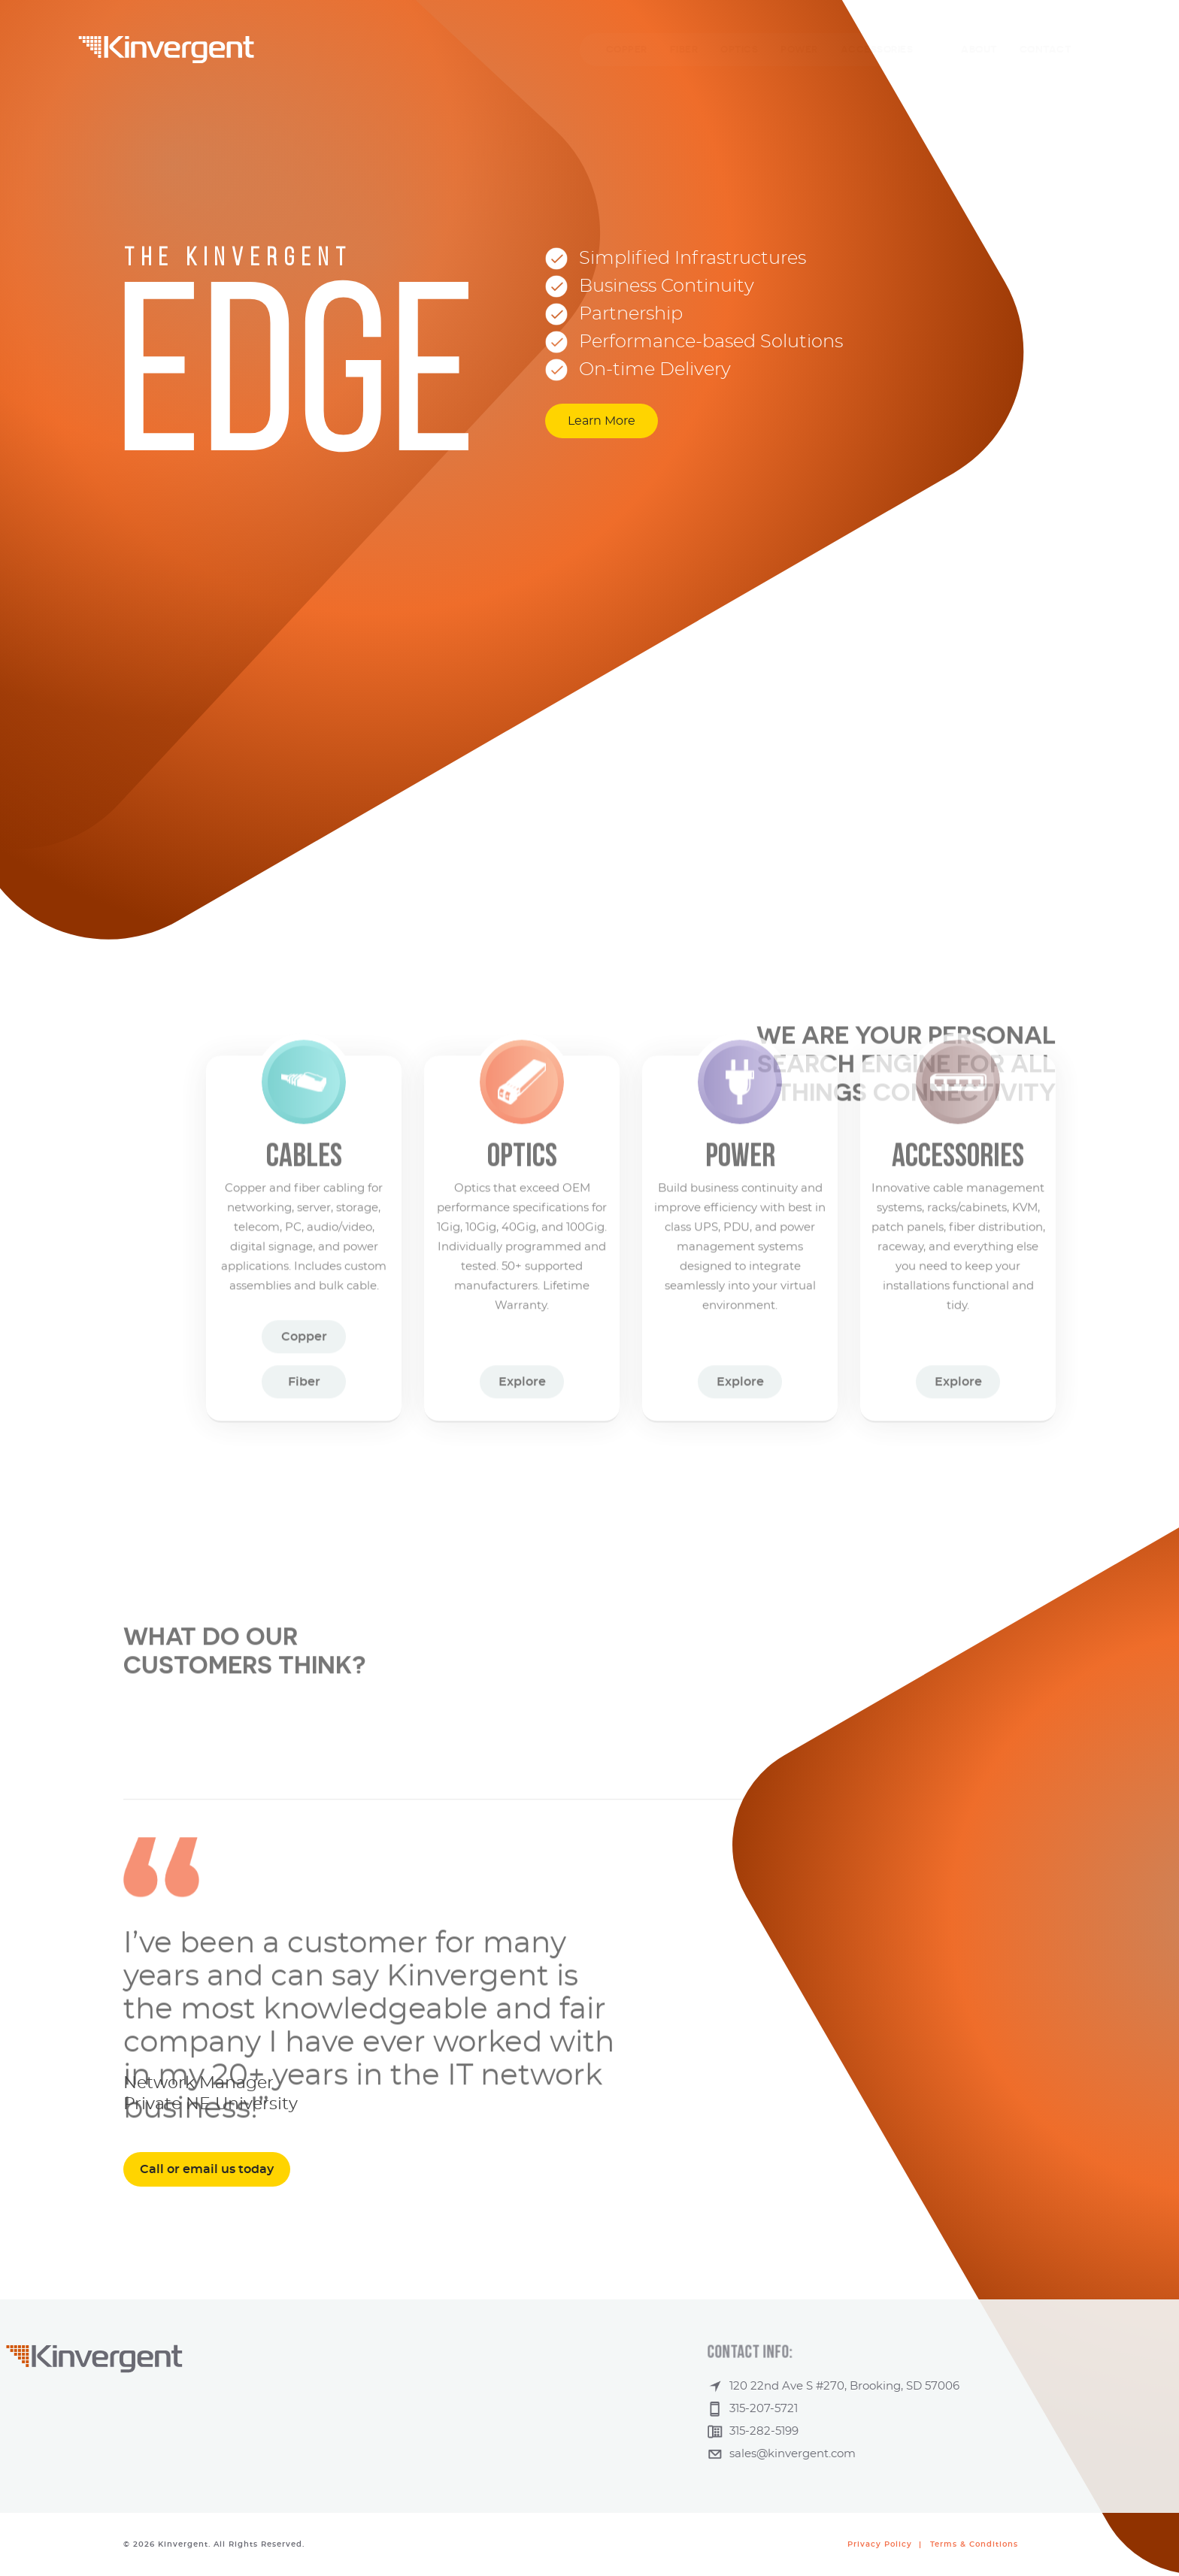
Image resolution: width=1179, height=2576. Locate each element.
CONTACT (1045, 49)
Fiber (304, 1276)
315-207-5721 (888, 2408)
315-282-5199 (888, 2431)
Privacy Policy (879, 2544)
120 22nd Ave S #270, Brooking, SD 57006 (969, 2386)
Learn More (601, 421)
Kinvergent (166, 49)
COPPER (626, 49)
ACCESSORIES (877, 49)
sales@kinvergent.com (917, 2453)
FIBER (684, 49)
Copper (304, 1231)
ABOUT (979, 49)
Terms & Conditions (974, 2544)
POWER (799, 49)
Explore (522, 1276)
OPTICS (739, 49)
